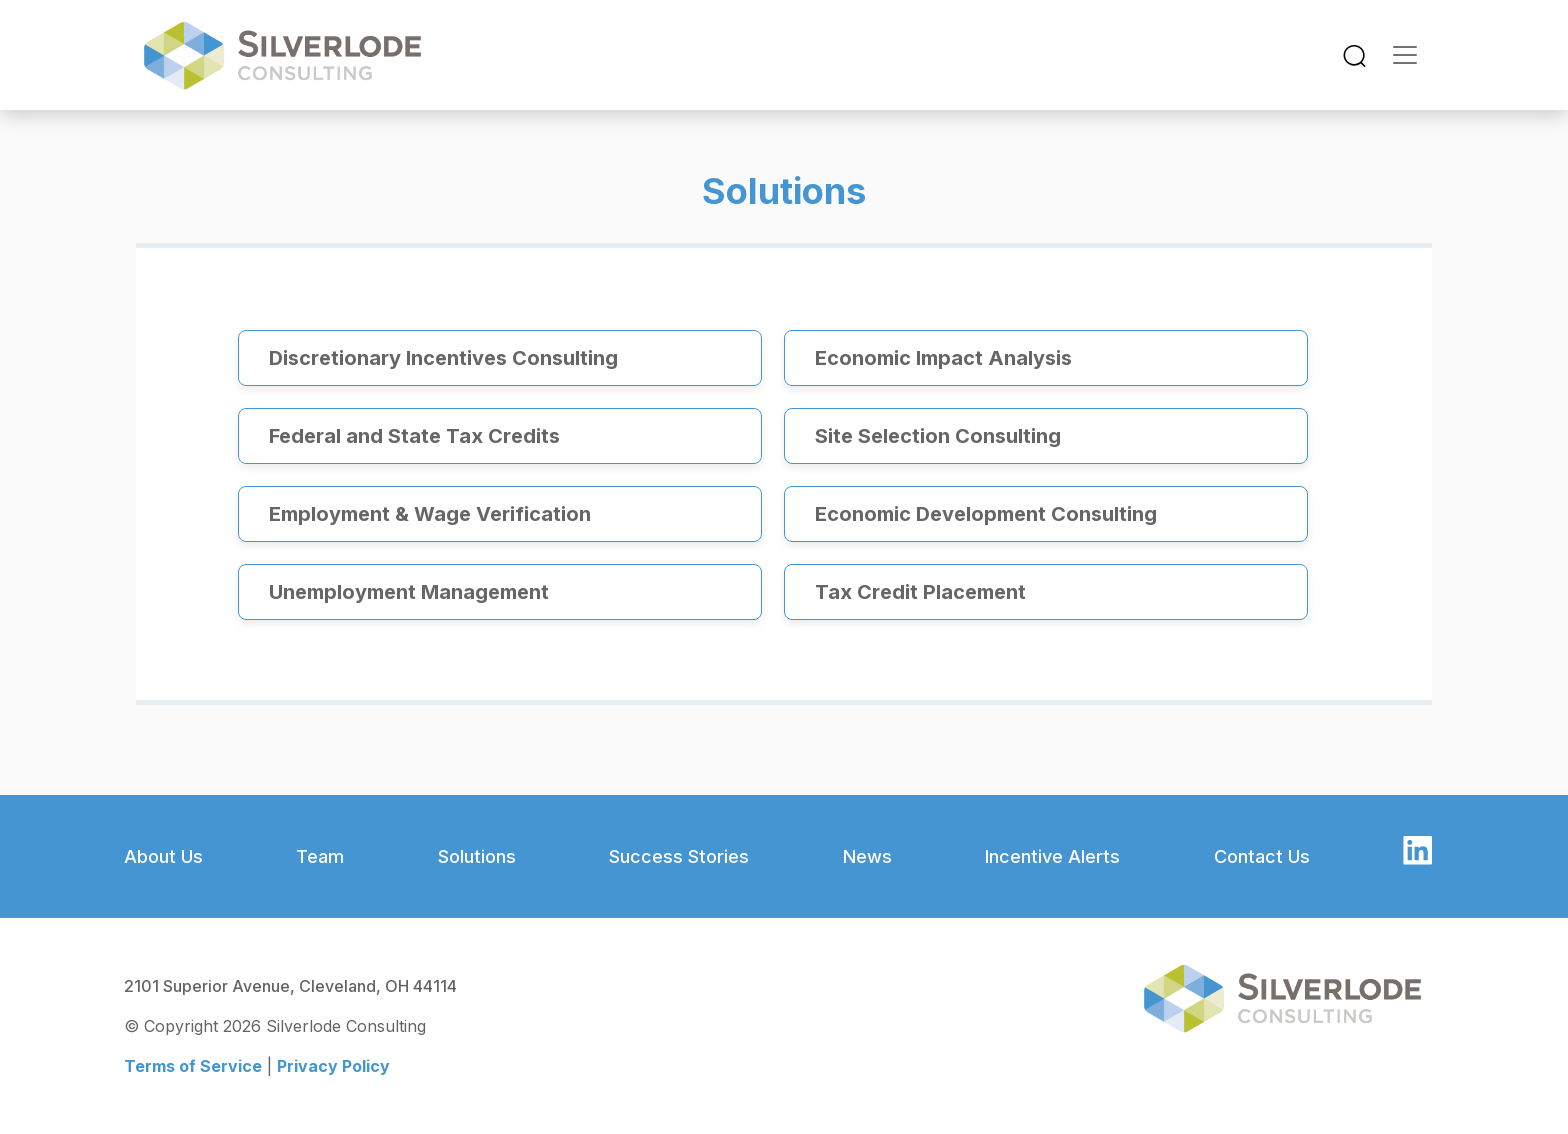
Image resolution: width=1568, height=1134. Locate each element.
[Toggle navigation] (1354, 55)
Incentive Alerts (1052, 856)
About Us (163, 856)
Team (320, 856)
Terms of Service (193, 1066)
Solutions (477, 856)
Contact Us (1262, 856)
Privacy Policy (333, 1066)
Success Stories (679, 856)
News (867, 856)
